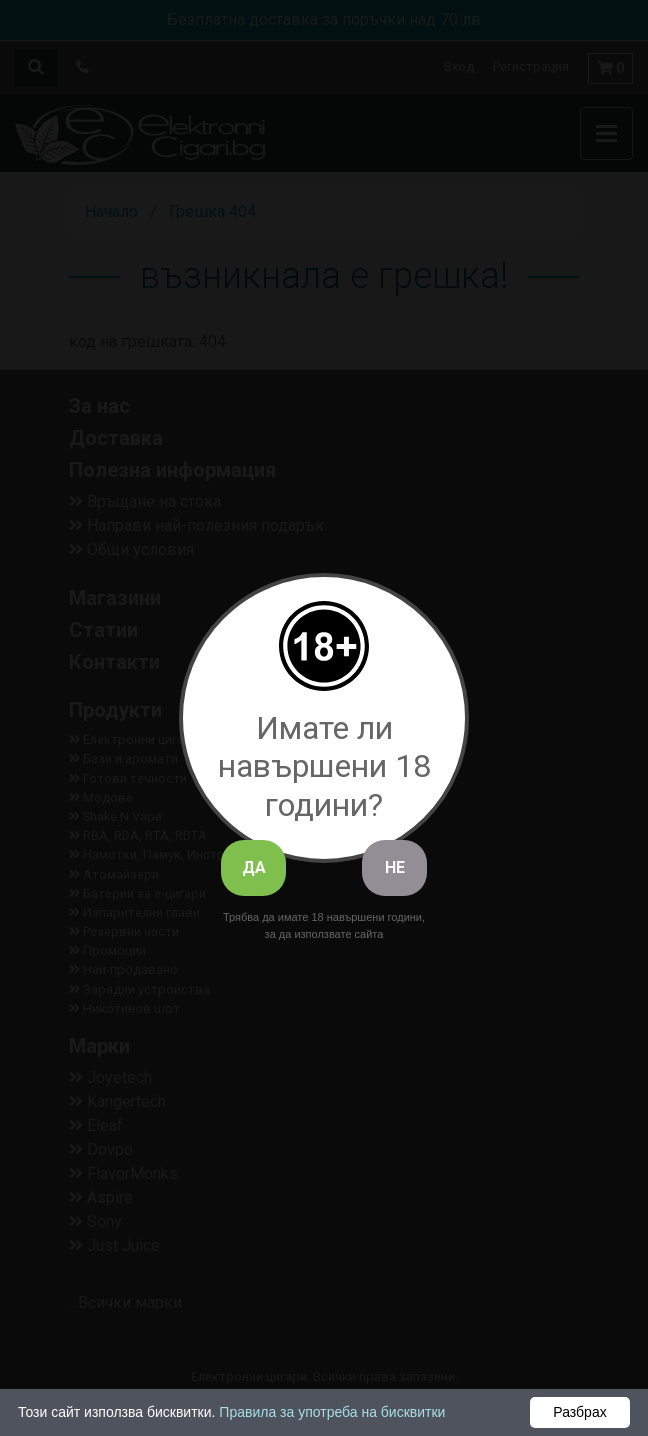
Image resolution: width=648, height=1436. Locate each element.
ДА (254, 867)
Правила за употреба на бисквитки (332, 1412)
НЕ (395, 867)
